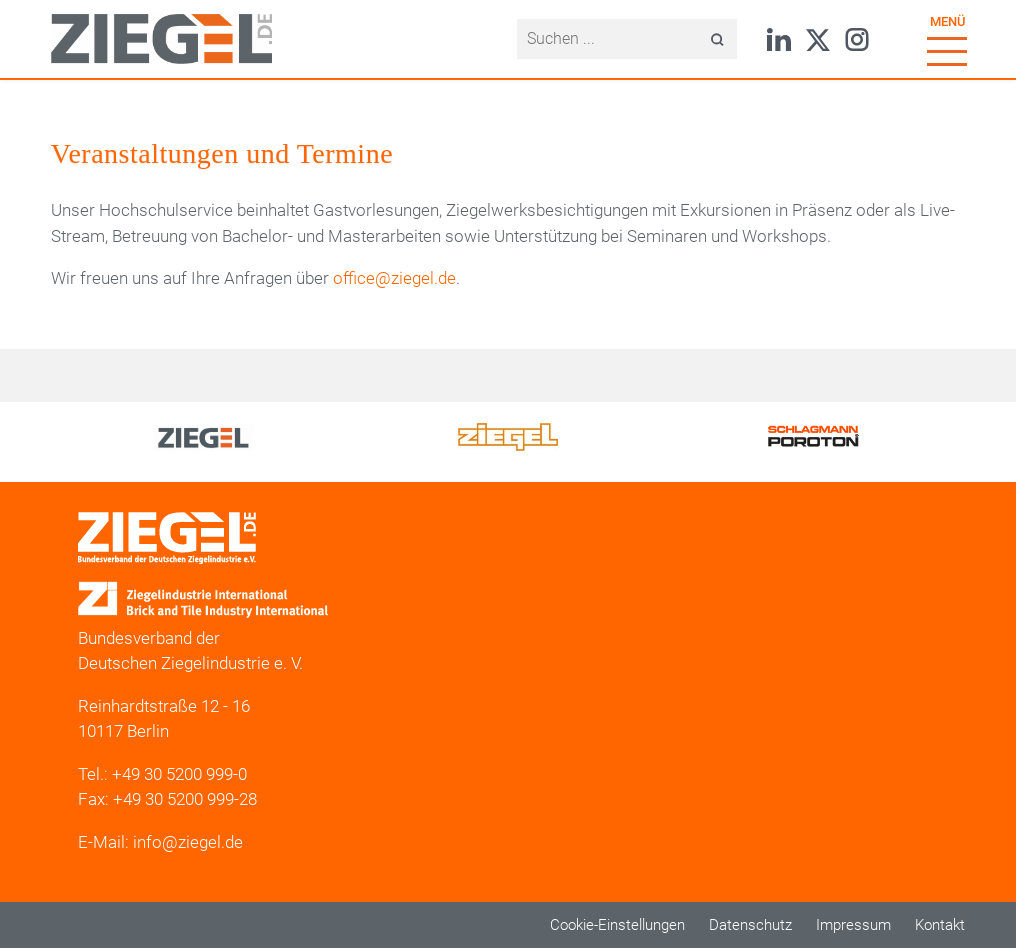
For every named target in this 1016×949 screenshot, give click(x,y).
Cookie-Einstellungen (617, 925)
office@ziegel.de (394, 278)
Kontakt (940, 925)
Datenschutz (750, 925)
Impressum (853, 925)
